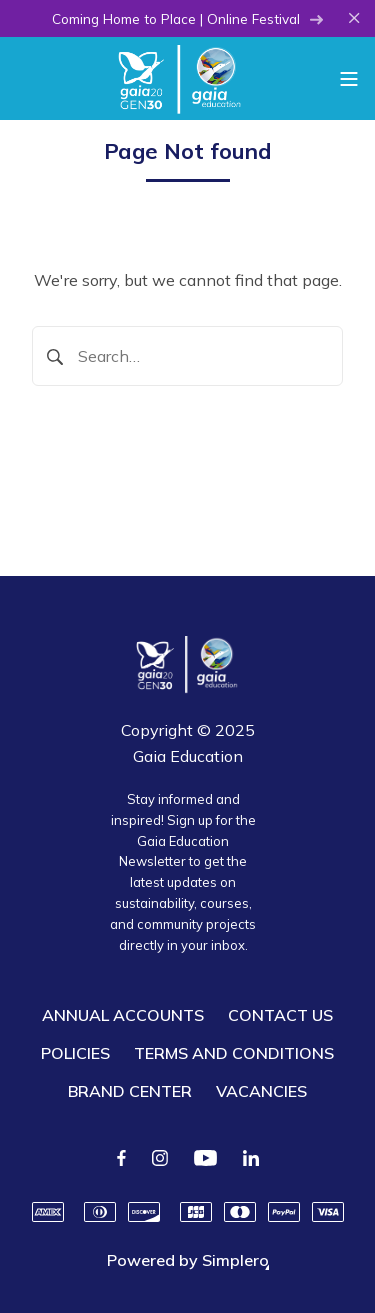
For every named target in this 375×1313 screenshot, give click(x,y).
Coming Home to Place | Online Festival (188, 18)
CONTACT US (280, 1015)
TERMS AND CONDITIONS (234, 1053)
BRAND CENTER (130, 1091)
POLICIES (75, 1053)
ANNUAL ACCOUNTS (123, 1015)
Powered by (188, 1260)
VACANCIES (261, 1091)
